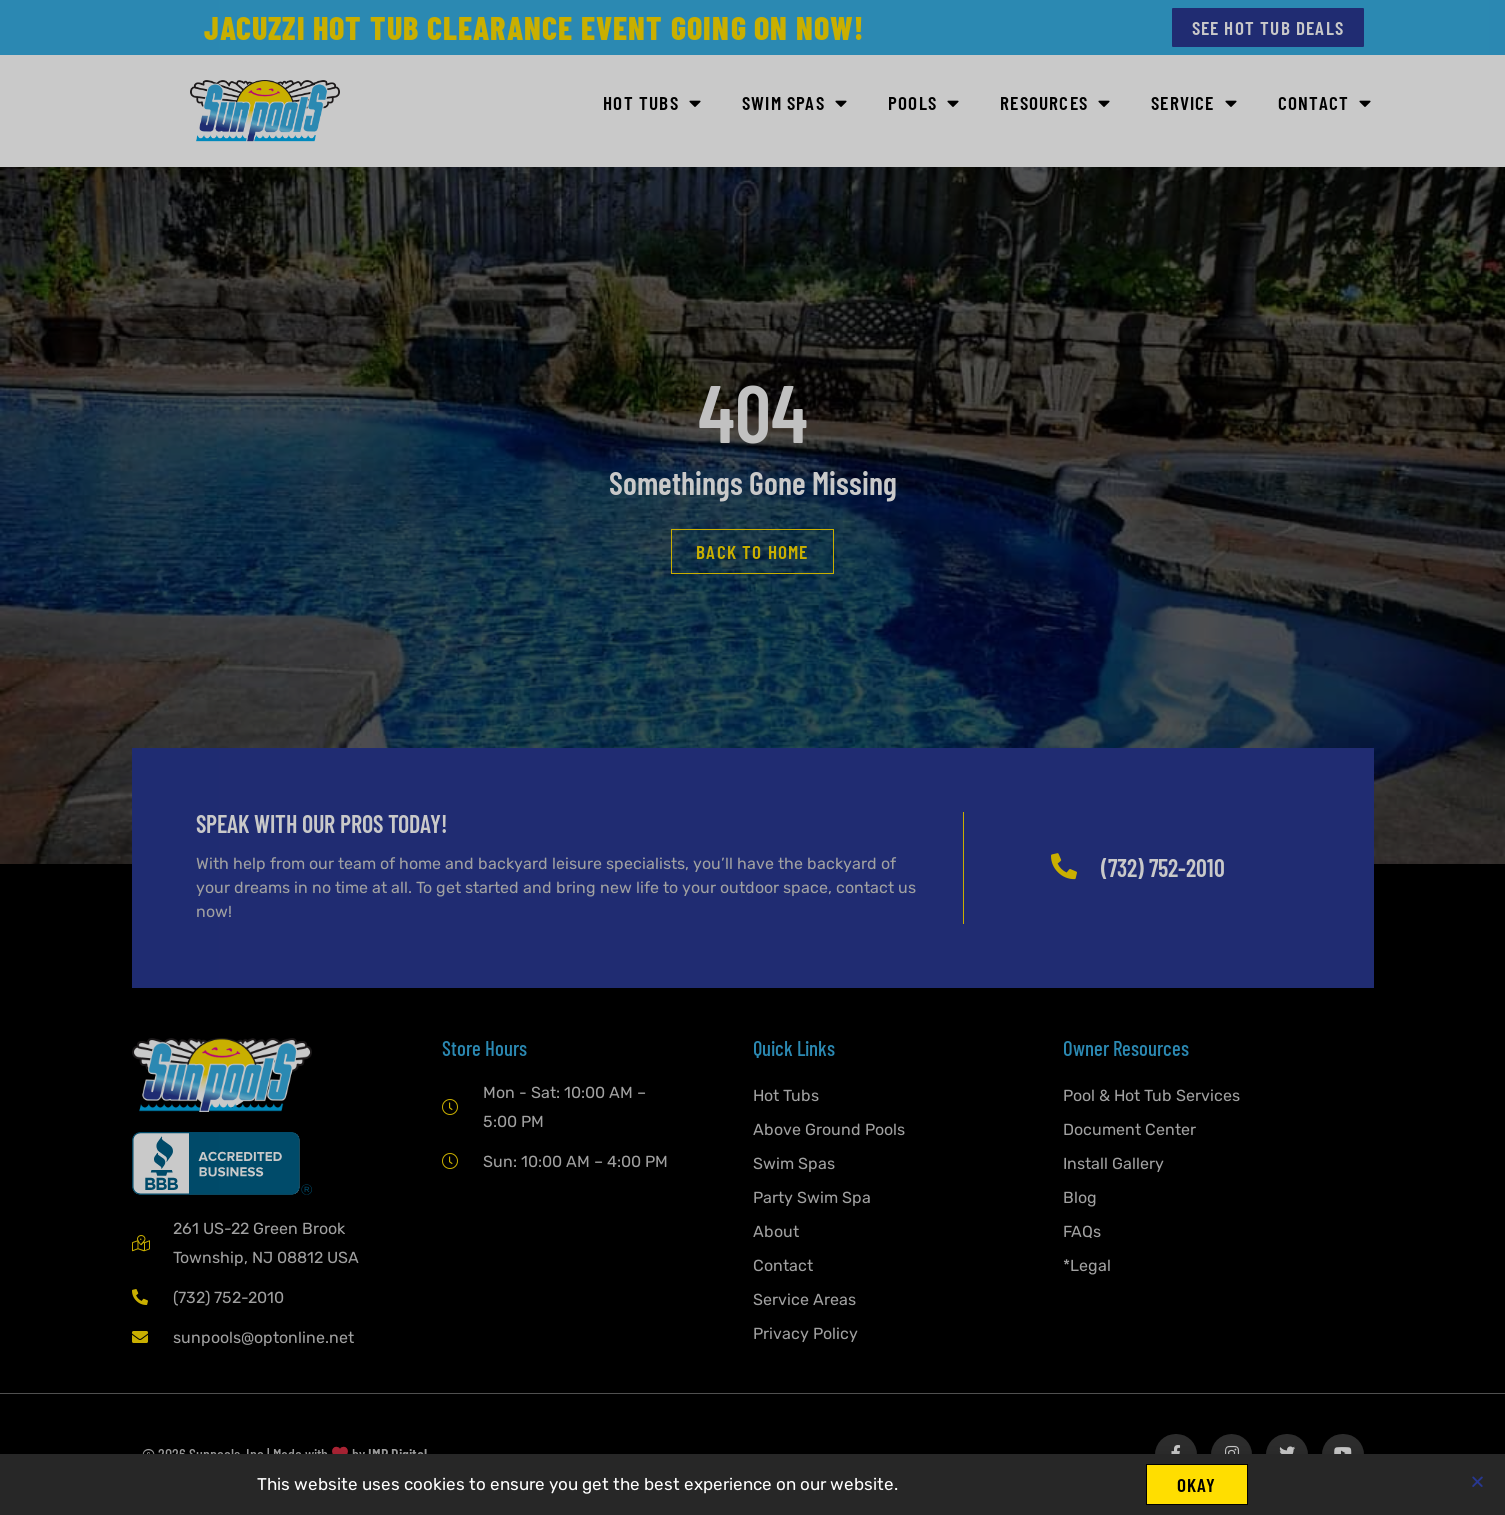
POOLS (924, 103)
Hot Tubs (786, 1095)
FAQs (1082, 1231)
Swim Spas (794, 1163)
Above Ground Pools (829, 1129)
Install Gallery (1113, 1163)
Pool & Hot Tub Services (1151, 1095)
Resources (1055, 103)
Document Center (1129, 1129)
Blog (1080, 1197)
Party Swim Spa (812, 1197)
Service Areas (804, 1299)
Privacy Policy (805, 1333)
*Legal (1087, 1265)
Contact (1325, 103)
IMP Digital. (399, 1454)
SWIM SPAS (795, 103)
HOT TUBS (652, 103)
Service (1194, 103)
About (776, 1231)
